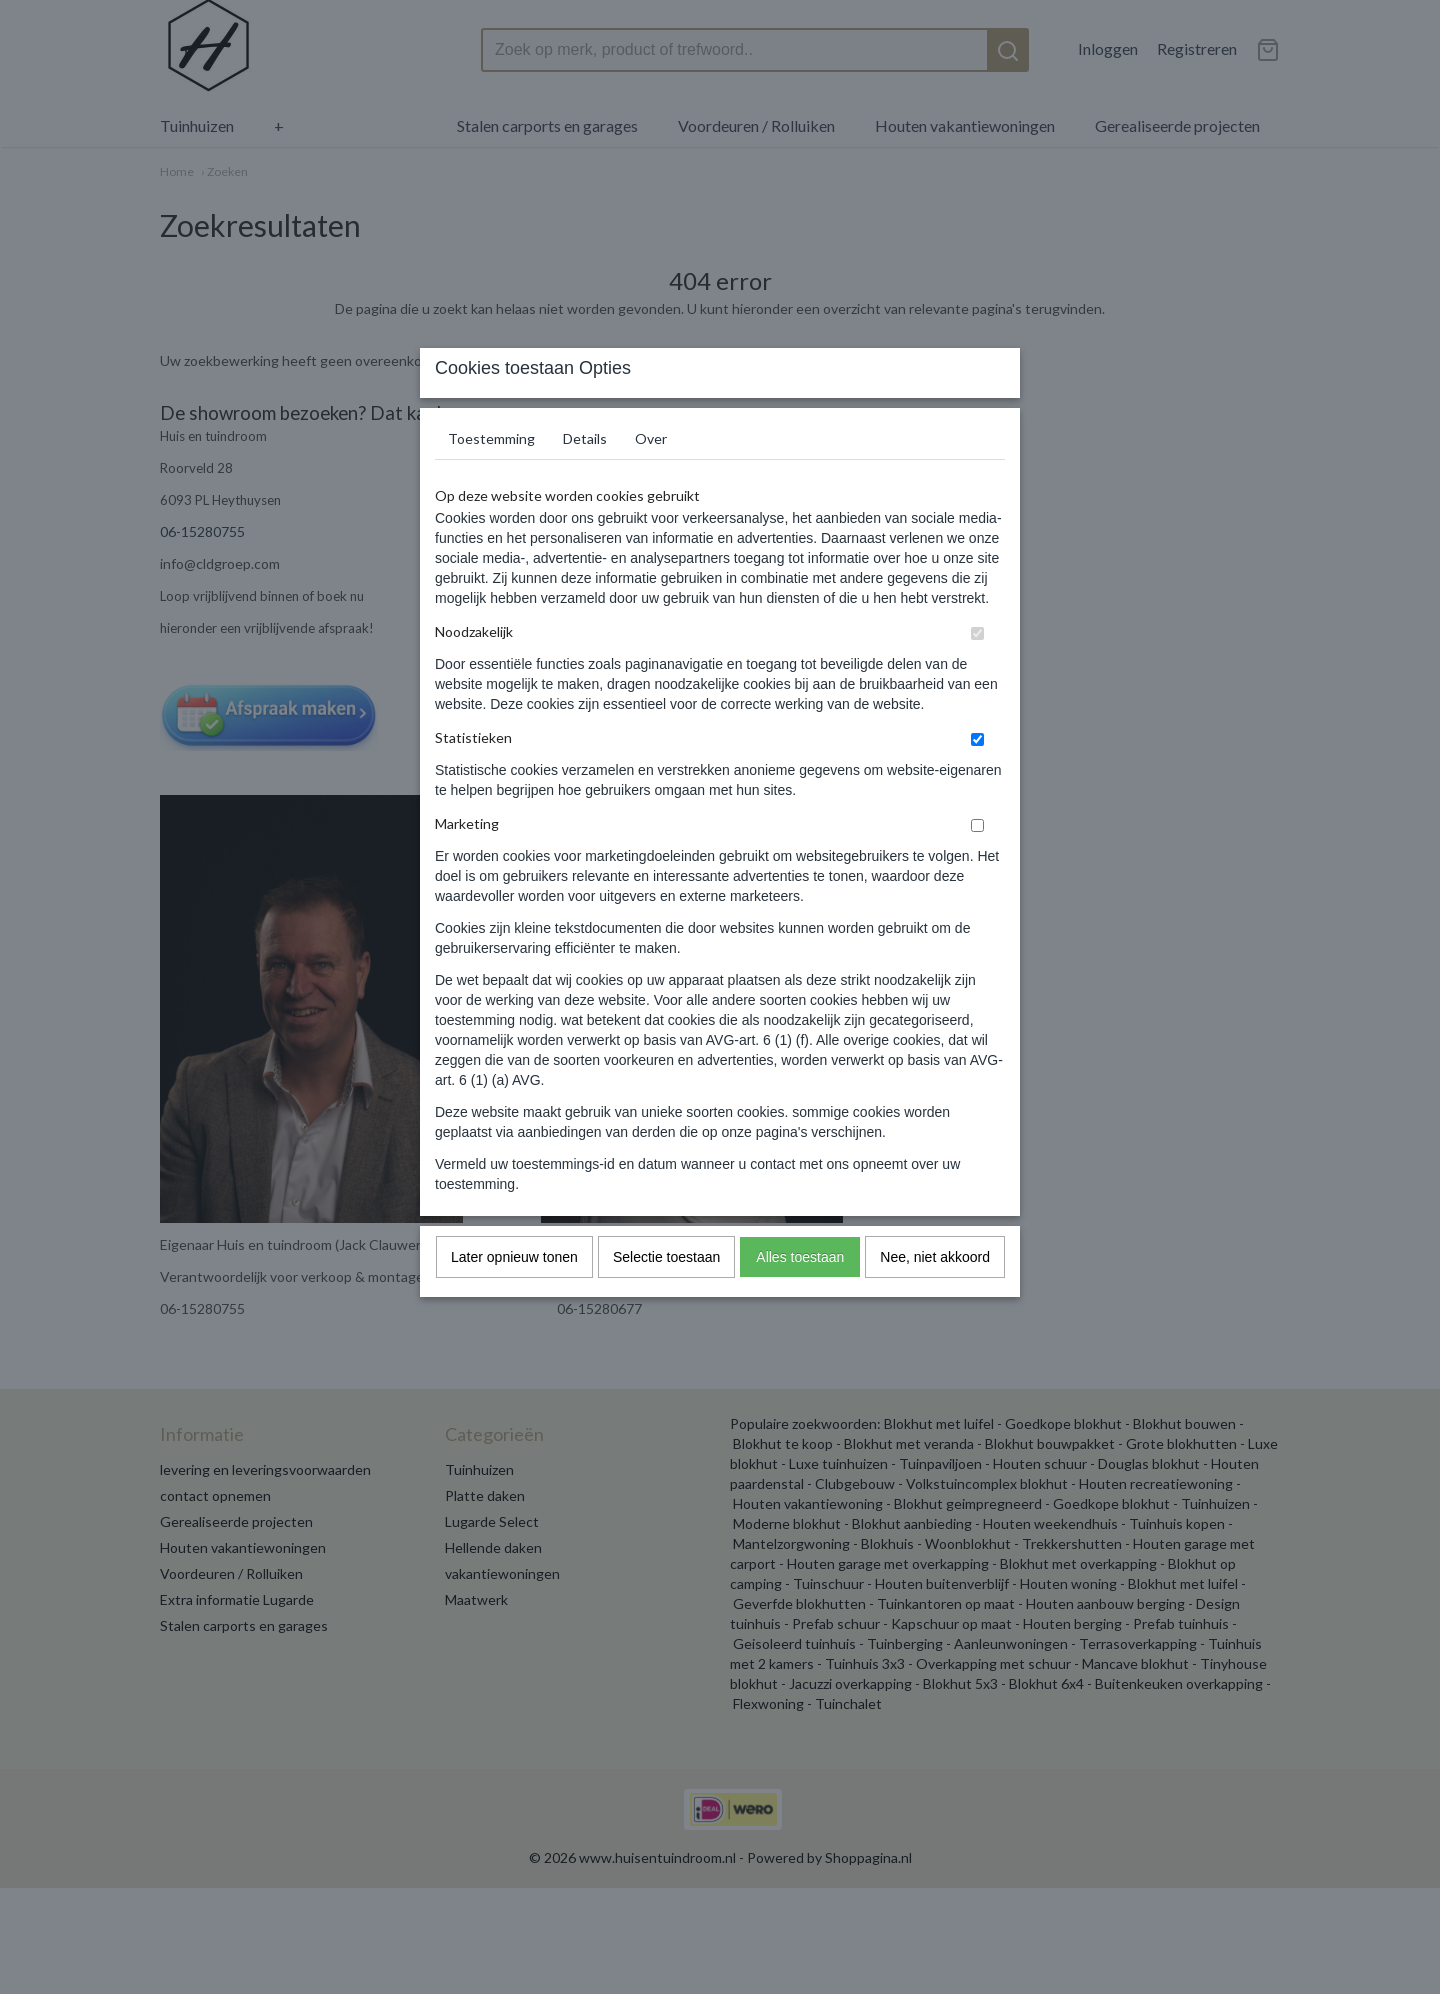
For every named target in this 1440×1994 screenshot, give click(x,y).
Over (651, 478)
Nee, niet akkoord (935, 1297)
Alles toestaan (800, 1297)
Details (585, 478)
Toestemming (491, 478)
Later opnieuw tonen (514, 1297)
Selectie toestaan (666, 1297)
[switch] (977, 673)
